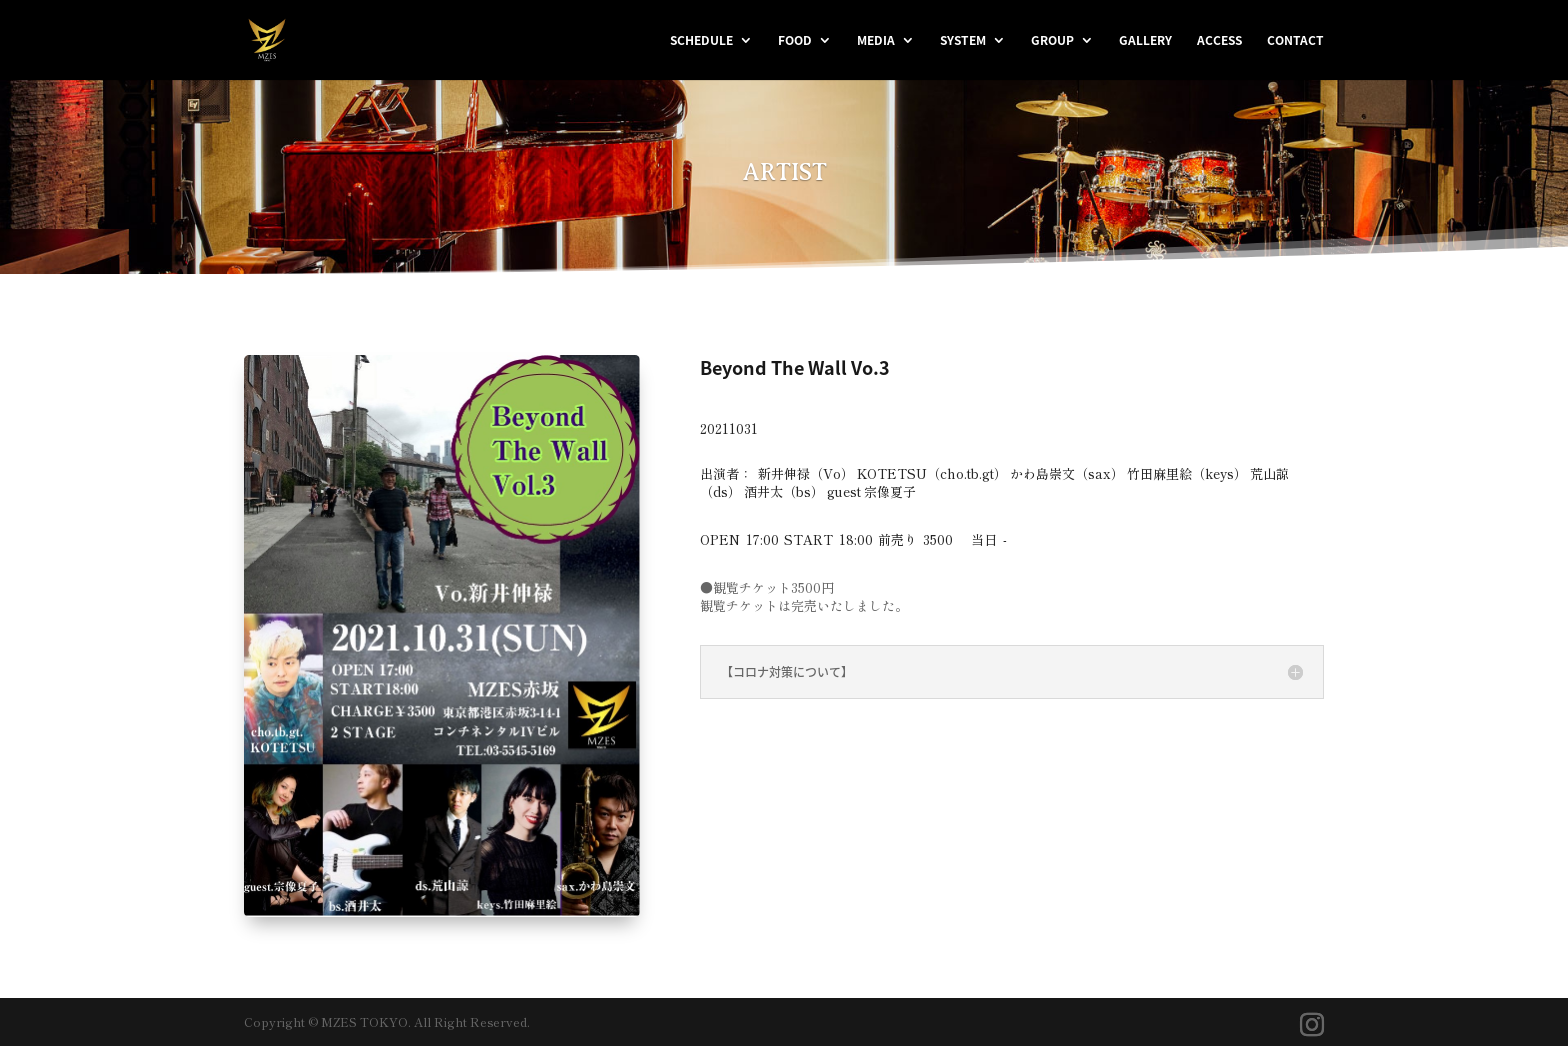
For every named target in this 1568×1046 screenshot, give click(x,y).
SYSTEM (963, 41)
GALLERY (1145, 41)
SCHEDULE (701, 41)
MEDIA (876, 41)
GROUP (1052, 41)
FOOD (795, 41)
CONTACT (1295, 41)
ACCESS (1219, 41)
